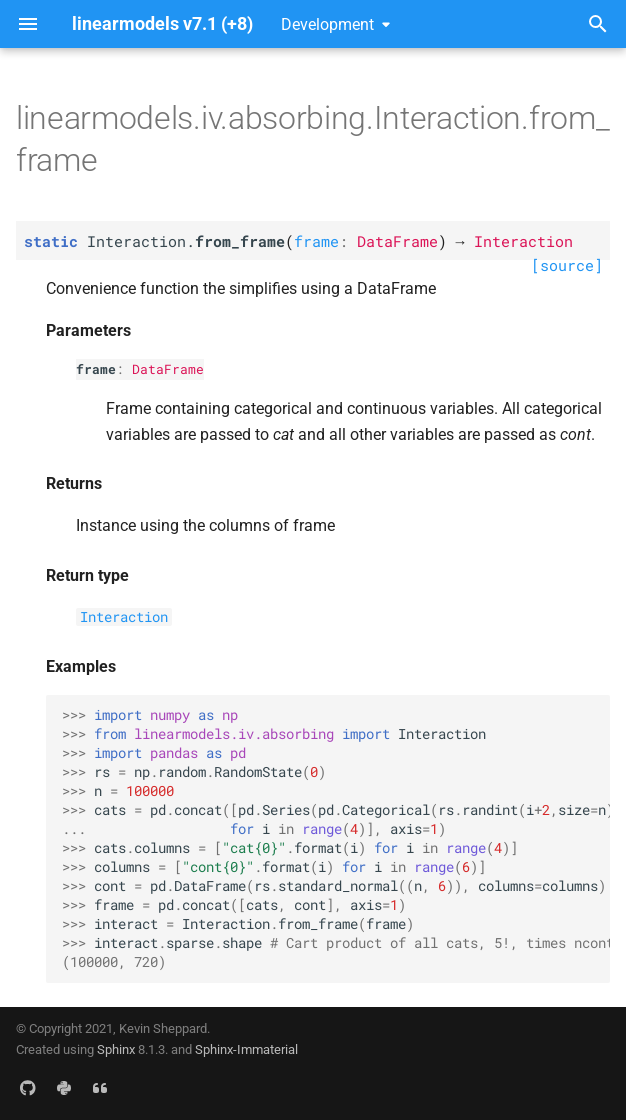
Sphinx (116, 1049)
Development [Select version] (327, 24)
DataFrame (168, 369)
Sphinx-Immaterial (246, 1049)
